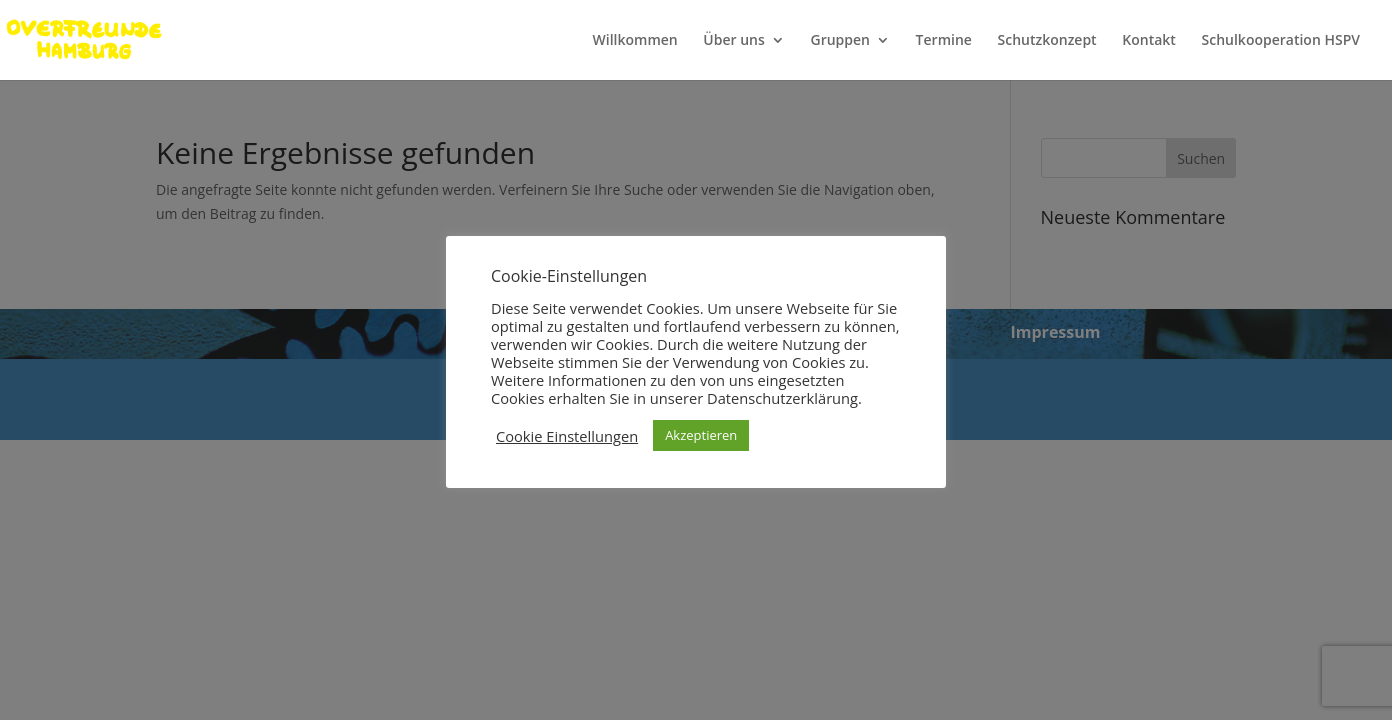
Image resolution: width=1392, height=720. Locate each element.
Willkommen (635, 41)
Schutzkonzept (1047, 41)
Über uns (733, 41)
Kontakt (1149, 41)
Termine (944, 41)
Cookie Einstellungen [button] (567, 436)
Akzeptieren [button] (701, 435)
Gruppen (840, 41)
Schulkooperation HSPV (1281, 41)
